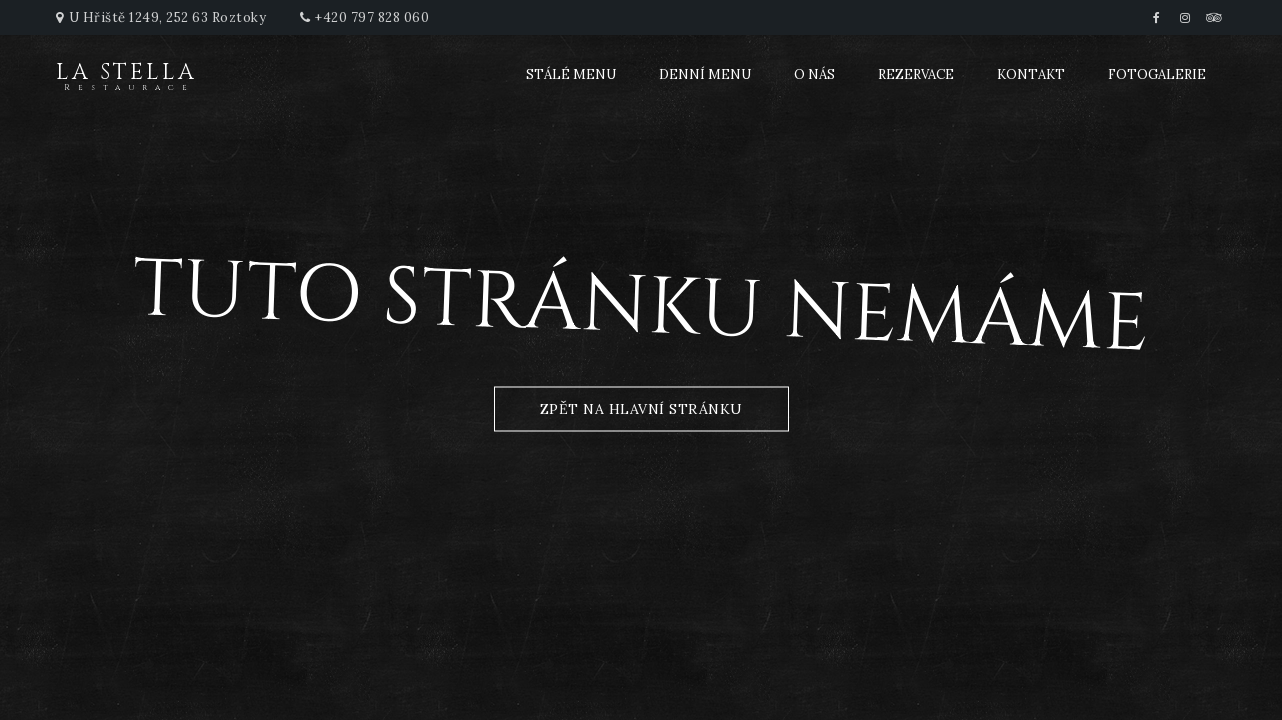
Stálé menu (571, 74)
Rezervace (916, 74)
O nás (814, 74)
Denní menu (705, 74)
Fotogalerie (1157, 74)
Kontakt (1031, 74)
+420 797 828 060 (372, 17)
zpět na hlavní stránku (641, 409)
